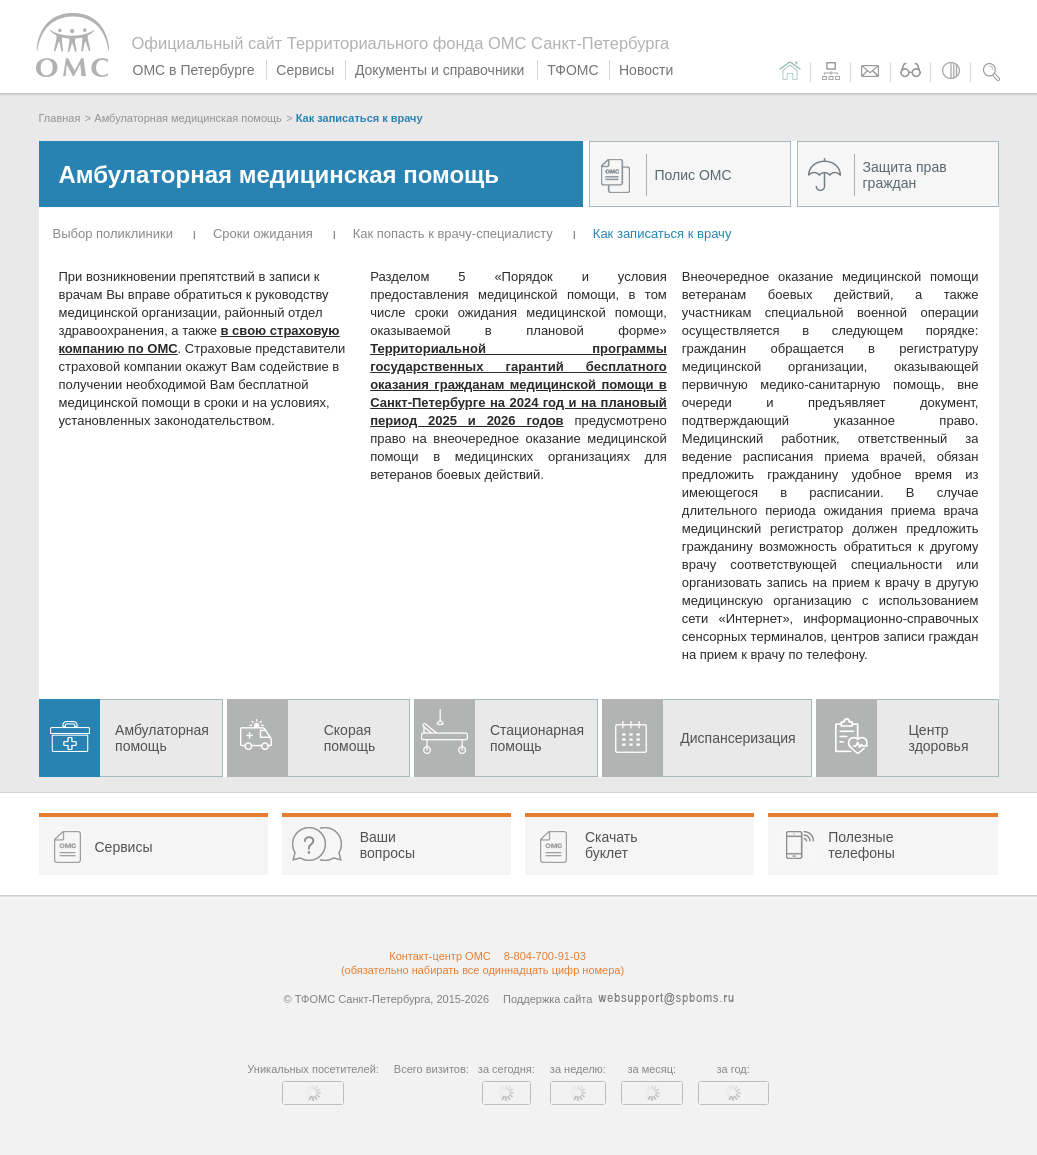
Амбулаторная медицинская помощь (187, 118)
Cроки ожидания (263, 233)
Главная (60, 118)
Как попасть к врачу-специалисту (453, 233)
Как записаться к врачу (359, 118)
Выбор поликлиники (113, 233)
